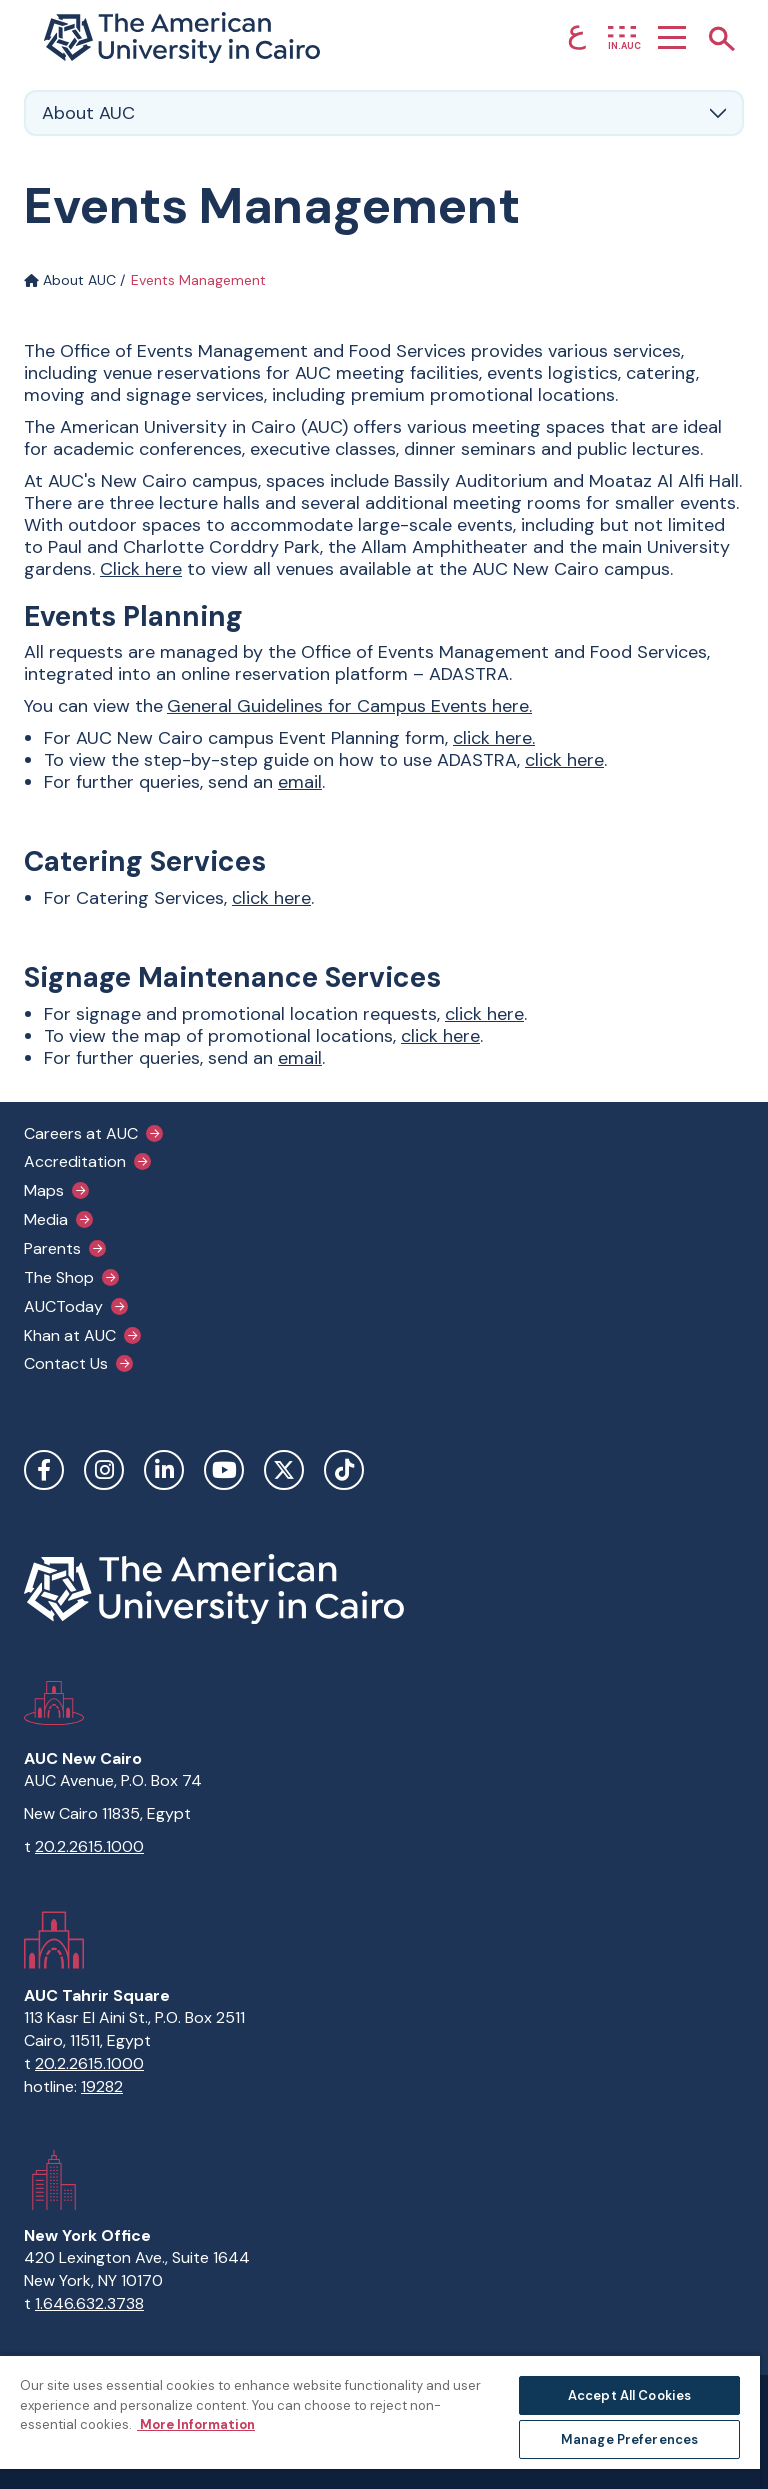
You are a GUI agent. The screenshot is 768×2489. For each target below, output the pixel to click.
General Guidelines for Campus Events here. (349, 706)
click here (492, 738)
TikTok (344, 1470)
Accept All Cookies (629, 2395)
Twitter (284, 1470)
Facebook (44, 1470)
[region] (380, 2421)
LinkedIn (164, 1470)
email (300, 782)
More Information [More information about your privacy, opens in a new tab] (196, 2424)
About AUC (70, 280)
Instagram (104, 1470)
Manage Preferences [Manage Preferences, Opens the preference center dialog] (629, 2439)
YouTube (224, 1470)
